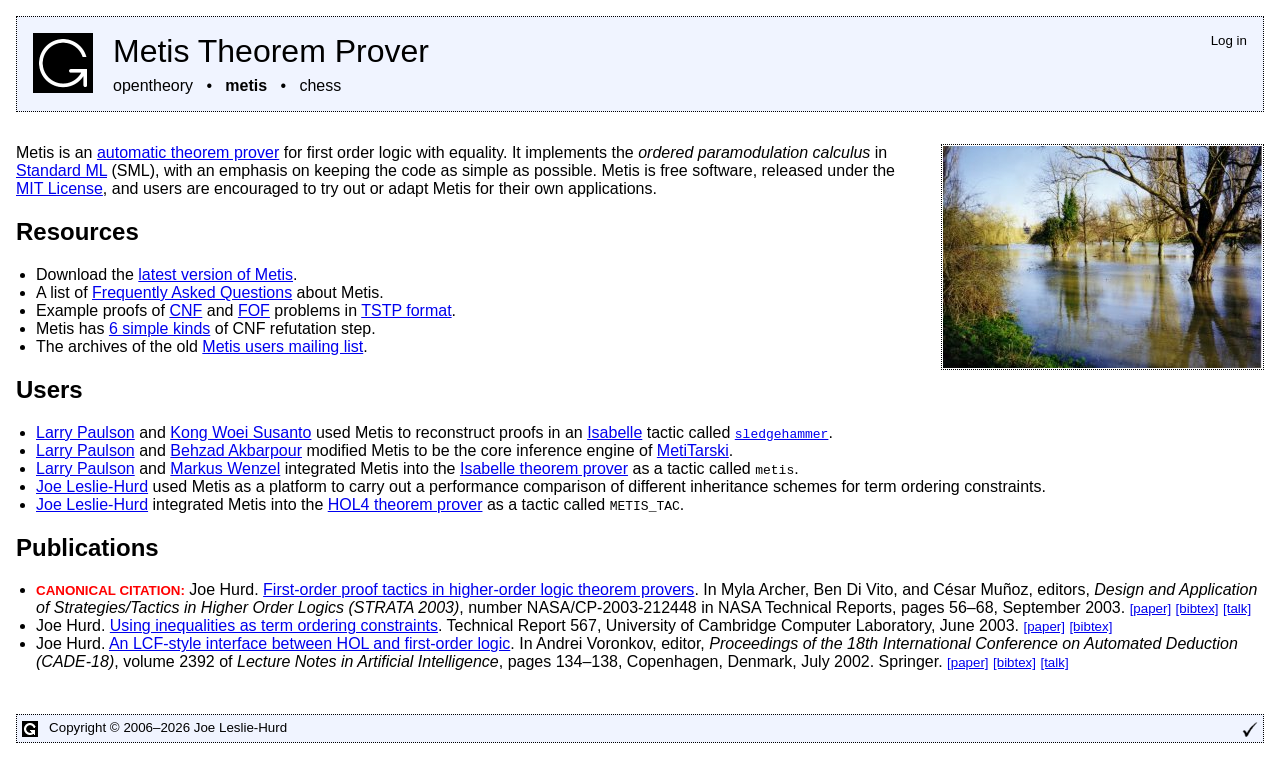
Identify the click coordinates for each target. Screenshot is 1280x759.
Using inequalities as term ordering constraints (274, 625)
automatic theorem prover (188, 152)
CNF (185, 310)
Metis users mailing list (282, 346)
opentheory (153, 85)
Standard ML (61, 170)
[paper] (1151, 608)
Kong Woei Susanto (240, 432)
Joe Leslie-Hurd (92, 486)
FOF (254, 310)
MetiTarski (693, 450)
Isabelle (614, 432)
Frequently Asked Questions (192, 292)
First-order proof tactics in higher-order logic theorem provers (478, 589)
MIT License (59, 188)
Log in (1229, 40)
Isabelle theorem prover (544, 468)
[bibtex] (1197, 608)
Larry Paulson (85, 432)
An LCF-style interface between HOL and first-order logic (309, 643)
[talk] (1237, 608)
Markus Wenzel (225, 468)
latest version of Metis (215, 274)
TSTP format (406, 310)
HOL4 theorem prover (405, 504)
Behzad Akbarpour (236, 450)
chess (320, 85)
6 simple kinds (159, 328)
